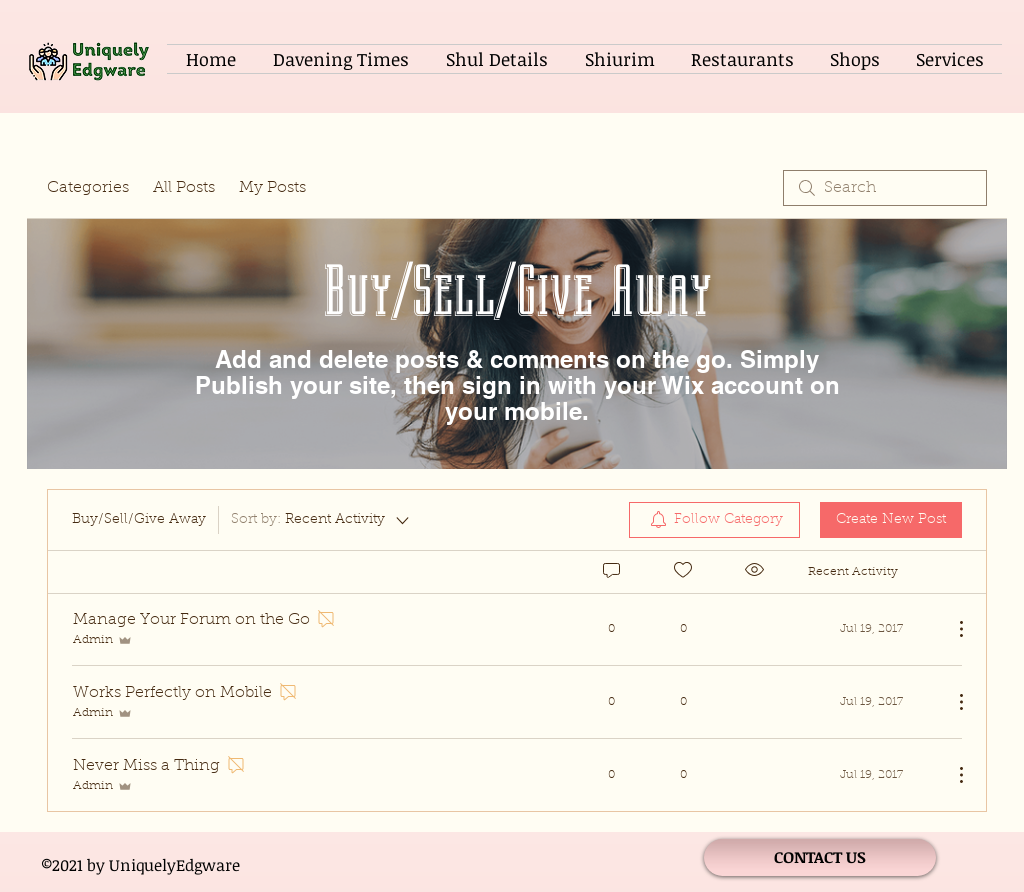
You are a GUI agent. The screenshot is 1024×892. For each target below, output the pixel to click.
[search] (885, 188)
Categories (88, 188)
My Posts (272, 188)
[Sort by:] (321, 520)
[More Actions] (951, 629)
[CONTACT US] (820, 857)
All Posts (184, 188)
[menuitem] (714, 520)
